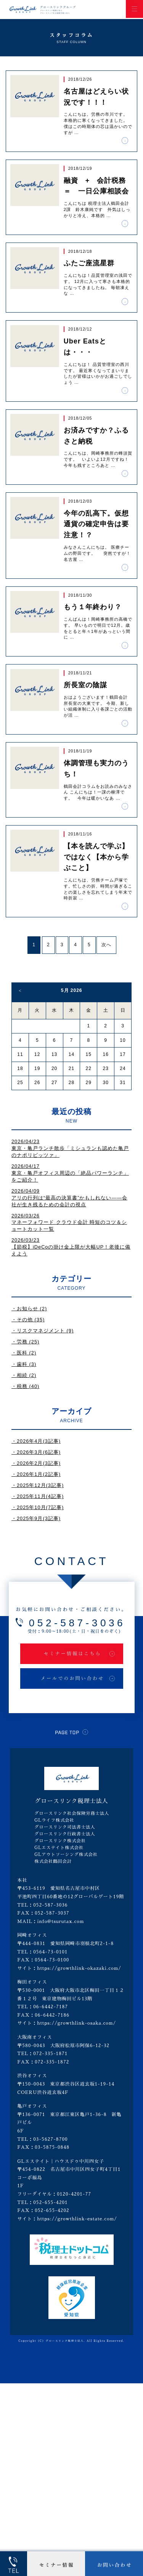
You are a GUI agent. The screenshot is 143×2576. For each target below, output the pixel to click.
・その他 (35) (28, 1319)
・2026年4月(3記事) (36, 1441)
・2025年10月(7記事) (37, 1507)
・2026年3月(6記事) (36, 1452)
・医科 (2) (23, 1353)
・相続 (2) (23, 1375)
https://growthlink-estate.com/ (77, 2219)
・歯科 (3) (23, 1364)
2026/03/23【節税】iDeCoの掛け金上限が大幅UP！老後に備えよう (70, 1247)
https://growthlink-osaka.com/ (76, 2023)
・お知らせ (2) (29, 1308)
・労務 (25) (25, 1342)
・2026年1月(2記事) (36, 1474)
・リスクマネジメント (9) (42, 1331)
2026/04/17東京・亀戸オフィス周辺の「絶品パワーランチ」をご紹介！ (70, 1173)
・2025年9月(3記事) (36, 1518)
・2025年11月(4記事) (37, 1496)
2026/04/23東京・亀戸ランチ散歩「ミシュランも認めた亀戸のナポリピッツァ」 (70, 1148)
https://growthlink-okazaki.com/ (79, 1968)
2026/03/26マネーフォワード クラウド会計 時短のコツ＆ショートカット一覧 (69, 1222)
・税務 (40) (25, 1386)
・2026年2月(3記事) (36, 1463)
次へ (106, 944)
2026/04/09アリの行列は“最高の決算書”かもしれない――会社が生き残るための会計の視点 (69, 1197)
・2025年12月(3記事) (37, 1485)
